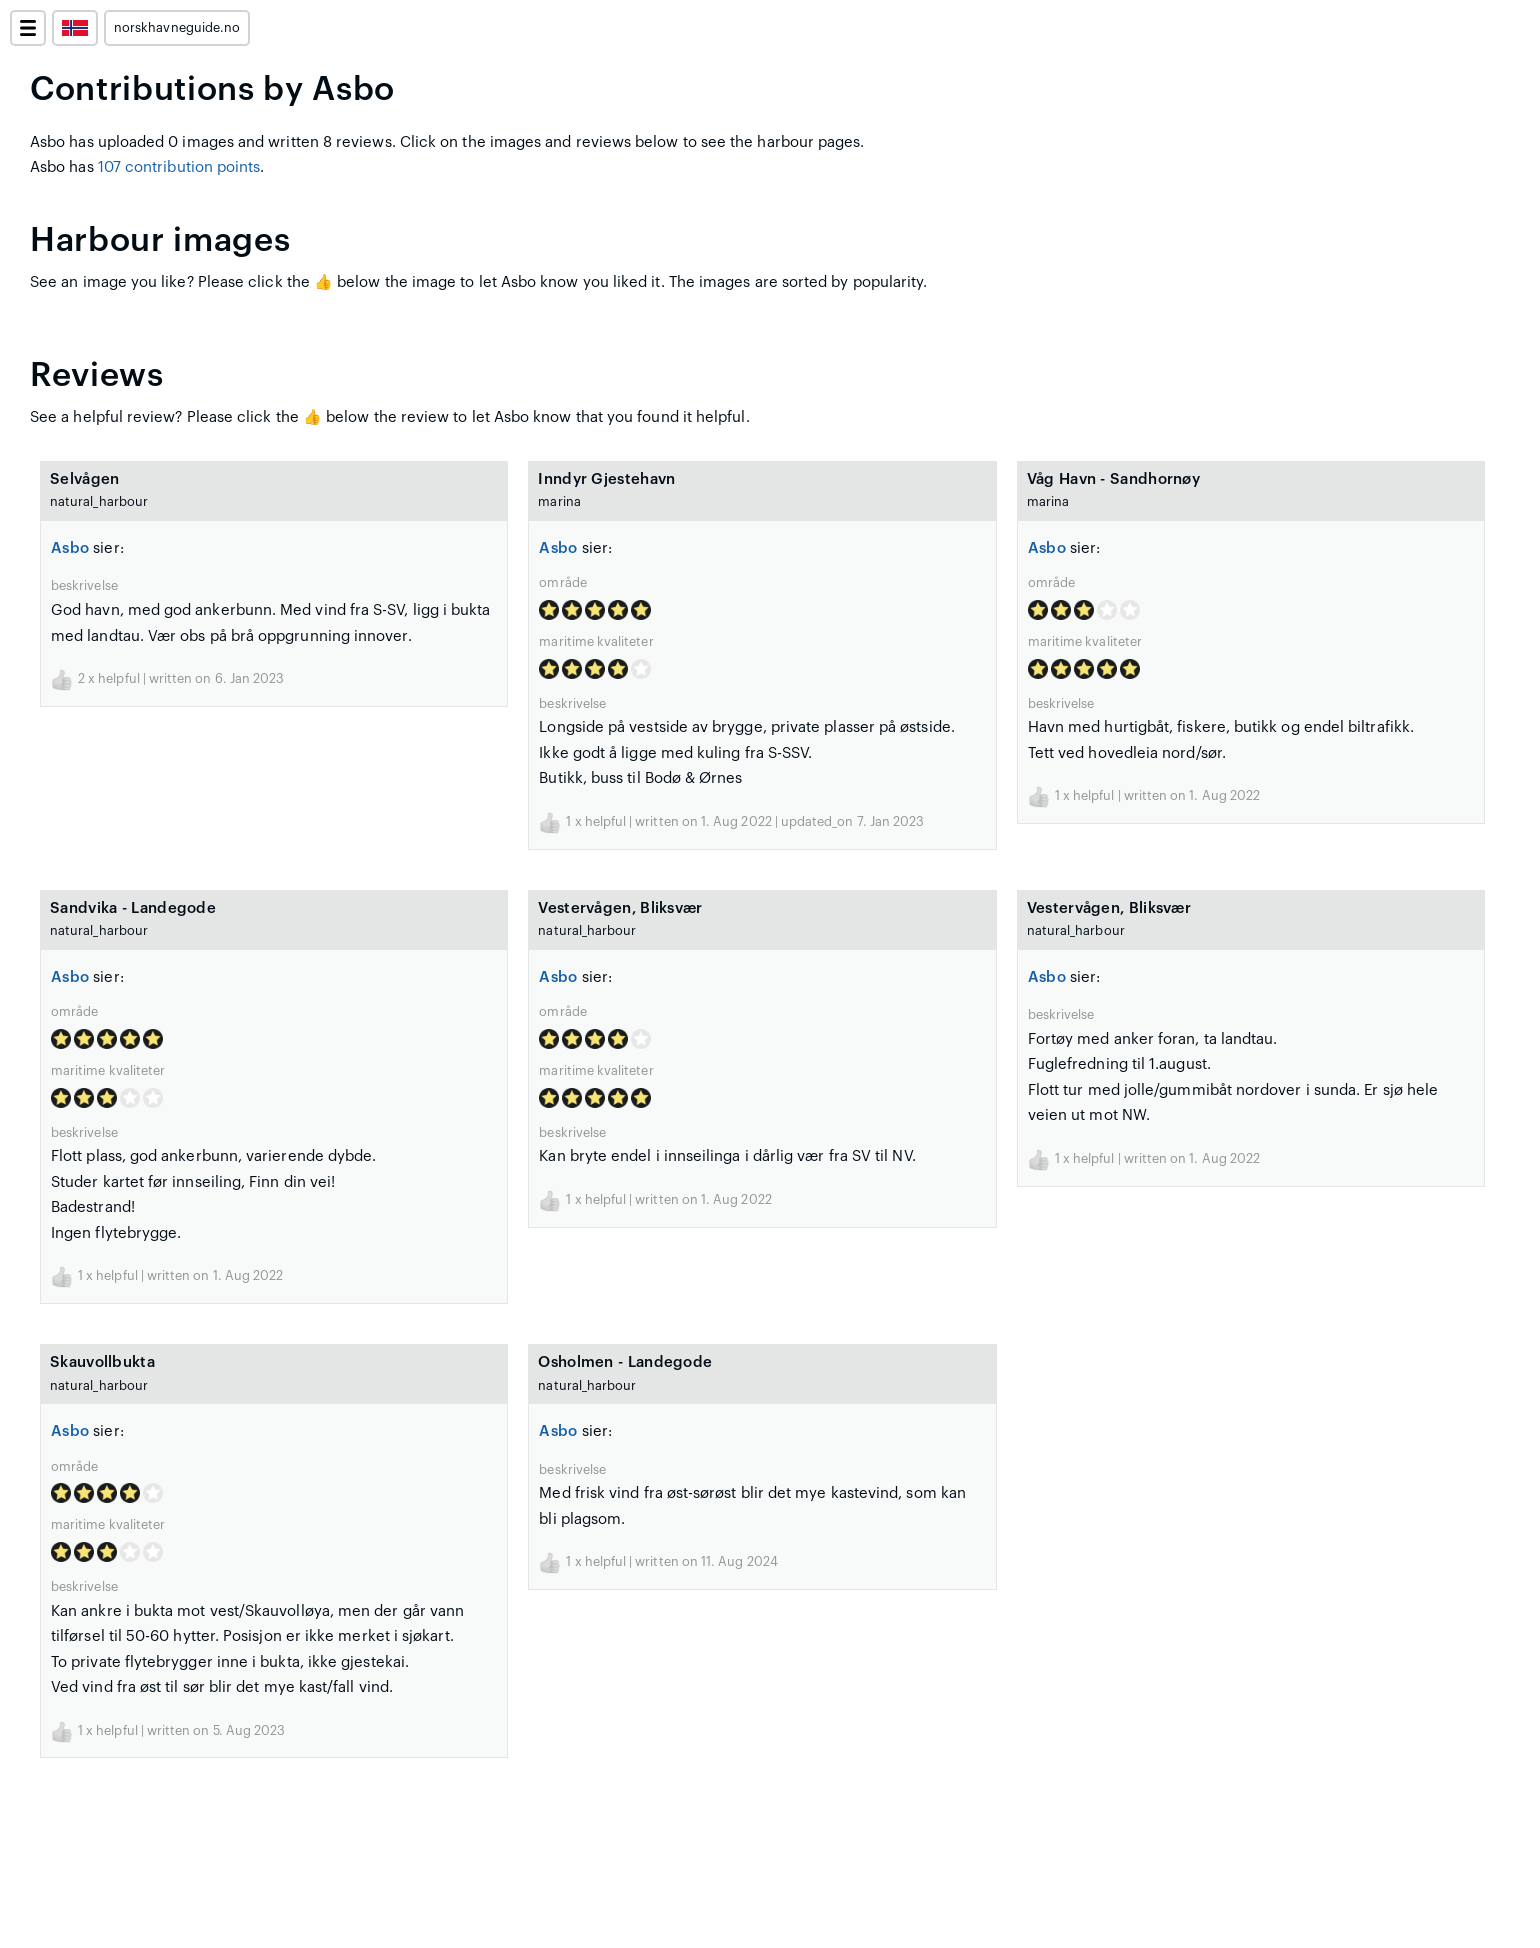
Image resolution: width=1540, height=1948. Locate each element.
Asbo (70, 548)
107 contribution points (179, 167)
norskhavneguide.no (177, 28)
